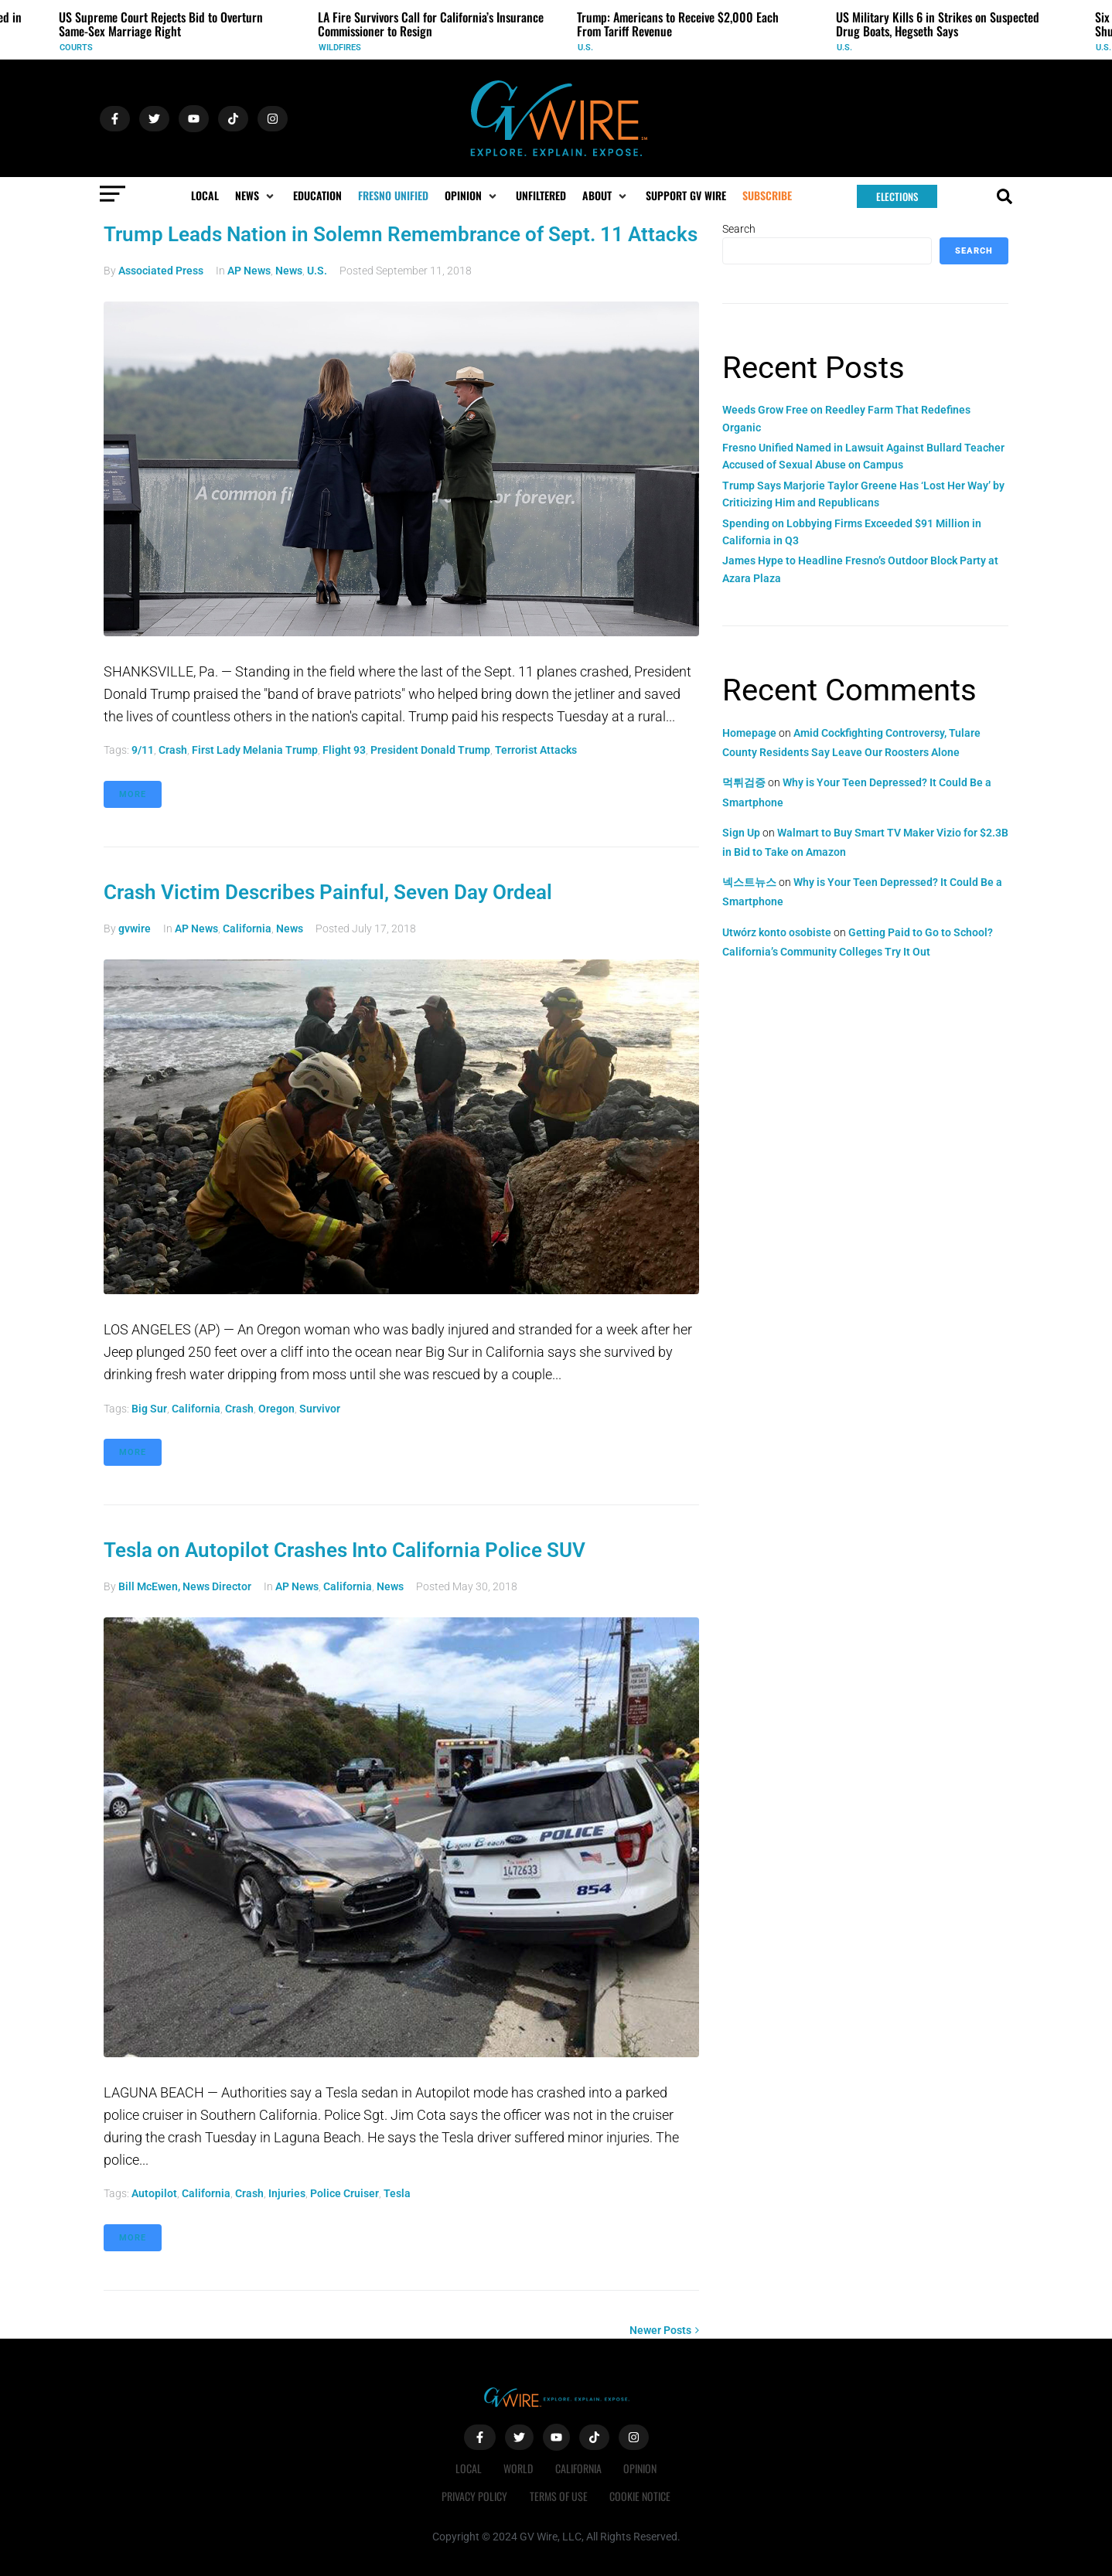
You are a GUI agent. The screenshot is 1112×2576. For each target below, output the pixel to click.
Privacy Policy (474, 2496)
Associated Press (160, 270)
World (518, 2468)
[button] (256, 195)
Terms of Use (559, 2496)
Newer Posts (664, 2330)
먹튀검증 (744, 782)
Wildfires (340, 48)
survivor (319, 1408)
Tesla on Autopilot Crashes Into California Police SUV (344, 1550)
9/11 (142, 750)
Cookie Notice (641, 2496)
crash (173, 750)
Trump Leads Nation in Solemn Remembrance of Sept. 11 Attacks (401, 234)
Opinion (642, 2468)
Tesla (397, 2193)
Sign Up (741, 832)
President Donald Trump (430, 750)
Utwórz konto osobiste (776, 932)
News (288, 270)
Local (467, 2468)
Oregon (276, 1408)
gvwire (134, 928)
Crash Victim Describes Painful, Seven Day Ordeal (328, 892)
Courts (76, 48)
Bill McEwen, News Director (184, 1586)
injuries (286, 2193)
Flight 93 (344, 750)
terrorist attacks (536, 750)
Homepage (749, 733)
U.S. (585, 48)
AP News (249, 270)
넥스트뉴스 (749, 882)
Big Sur (149, 1408)
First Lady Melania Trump (255, 750)
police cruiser (344, 2193)
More (132, 794)
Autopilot (154, 2193)
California (247, 928)
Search (739, 229)
